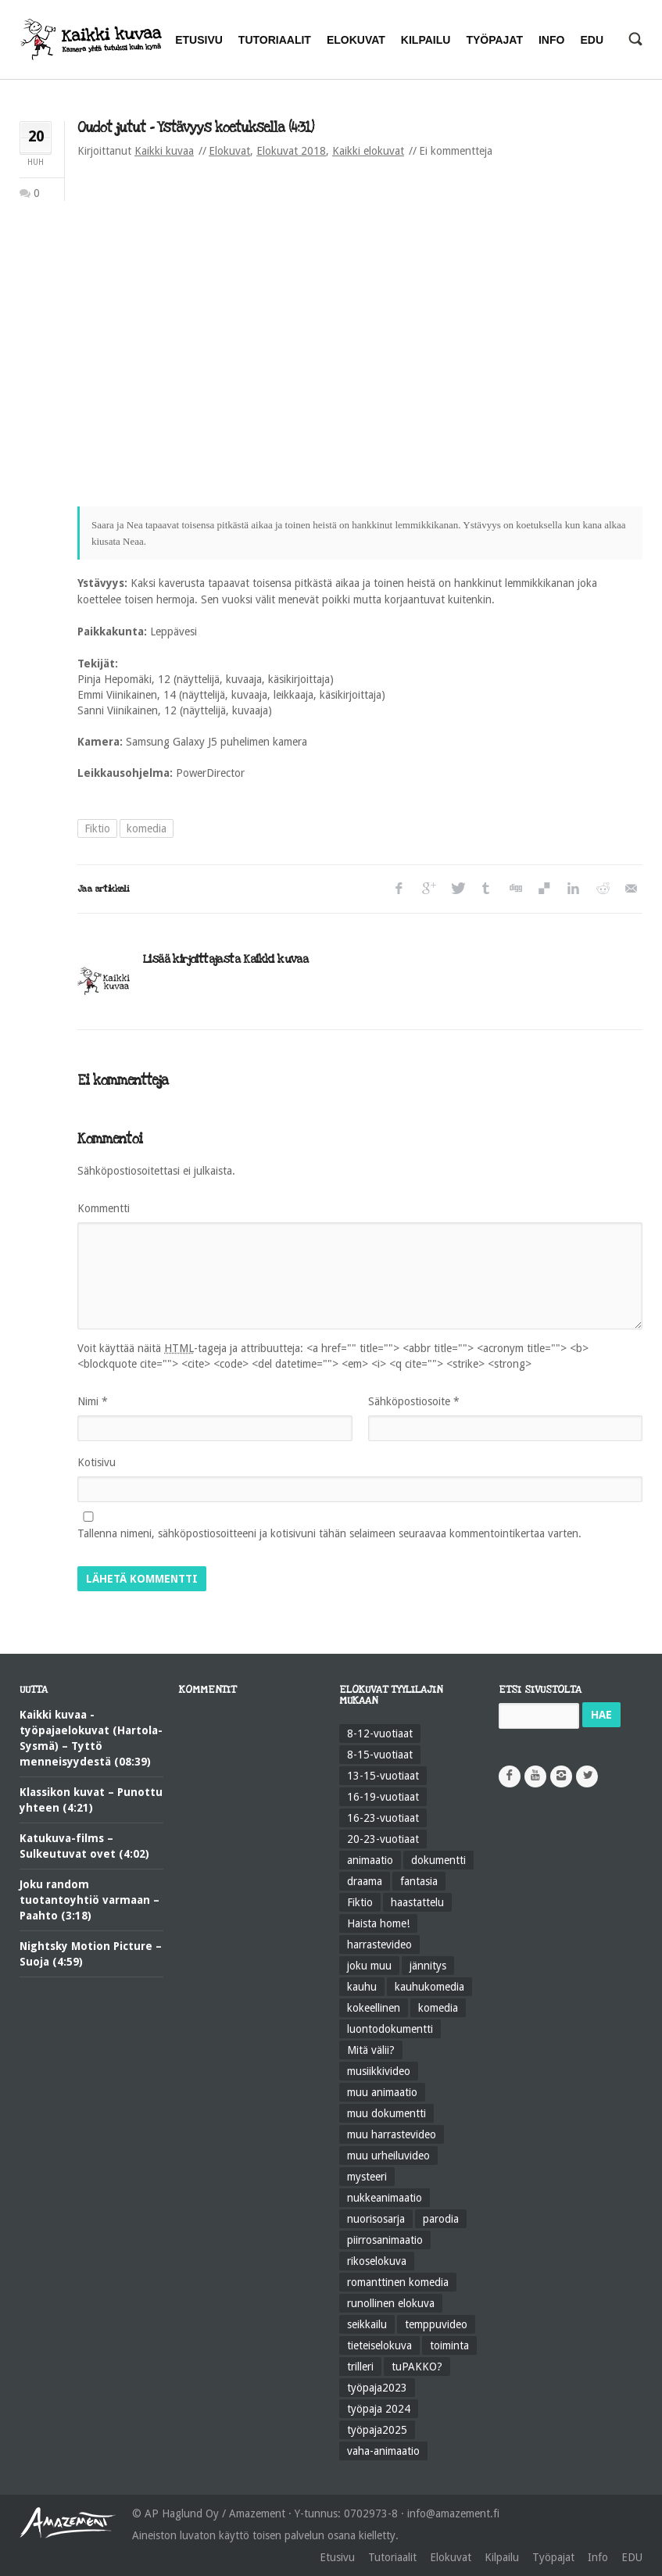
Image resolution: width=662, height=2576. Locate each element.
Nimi (92, 1401)
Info (598, 2557)
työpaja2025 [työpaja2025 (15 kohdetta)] (377, 2430)
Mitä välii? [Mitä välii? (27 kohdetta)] (371, 2050)
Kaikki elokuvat (368, 151)
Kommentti (103, 1208)
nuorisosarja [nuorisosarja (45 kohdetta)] (376, 2219)
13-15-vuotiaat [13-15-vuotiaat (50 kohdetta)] (383, 1775)
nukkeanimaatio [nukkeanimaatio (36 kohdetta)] (384, 2197)
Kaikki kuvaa (164, 151)
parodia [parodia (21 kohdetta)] (441, 2219)
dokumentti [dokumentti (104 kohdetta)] (438, 1860)
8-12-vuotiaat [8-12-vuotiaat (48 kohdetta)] (380, 1733)
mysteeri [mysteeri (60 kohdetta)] (367, 2176)
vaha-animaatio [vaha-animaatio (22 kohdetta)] (383, 2451)
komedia (146, 828)
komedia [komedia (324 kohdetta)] (438, 2008)
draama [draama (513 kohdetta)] (364, 1881)
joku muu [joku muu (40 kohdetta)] (369, 1965)
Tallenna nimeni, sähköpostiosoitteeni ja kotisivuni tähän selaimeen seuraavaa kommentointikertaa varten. (329, 1533)
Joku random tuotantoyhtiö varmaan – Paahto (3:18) (89, 1900)
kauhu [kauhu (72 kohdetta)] (362, 1986)
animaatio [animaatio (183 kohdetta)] (370, 1860)
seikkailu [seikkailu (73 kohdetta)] (367, 2324)
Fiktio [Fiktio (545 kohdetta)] (360, 1902)
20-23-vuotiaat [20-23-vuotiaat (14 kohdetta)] (383, 1839)
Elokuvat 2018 (291, 151)
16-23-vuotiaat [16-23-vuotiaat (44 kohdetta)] (383, 1818)
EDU (631, 2557)
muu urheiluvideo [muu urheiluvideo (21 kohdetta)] (388, 2155)
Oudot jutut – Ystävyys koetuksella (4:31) (195, 128)
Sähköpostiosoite (414, 1401)
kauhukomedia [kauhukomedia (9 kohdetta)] (429, 1986)
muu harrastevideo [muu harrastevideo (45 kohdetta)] (391, 2134)
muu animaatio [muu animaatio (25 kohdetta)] (382, 2092)
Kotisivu (96, 1462)
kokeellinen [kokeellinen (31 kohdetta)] (373, 2008)
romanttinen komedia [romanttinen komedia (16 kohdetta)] (398, 2282)
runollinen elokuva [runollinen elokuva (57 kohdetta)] (391, 2303)
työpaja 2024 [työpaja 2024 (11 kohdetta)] (378, 2408)
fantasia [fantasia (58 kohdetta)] (419, 1881)
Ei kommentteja (455, 151)
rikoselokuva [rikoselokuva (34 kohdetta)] (376, 2261)
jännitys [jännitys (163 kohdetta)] (428, 1965)
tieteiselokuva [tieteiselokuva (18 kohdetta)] (379, 2345)
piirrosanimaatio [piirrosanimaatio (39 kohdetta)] (385, 2240)
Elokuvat (229, 151)
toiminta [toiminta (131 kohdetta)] (449, 2345)
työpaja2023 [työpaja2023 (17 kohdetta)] (377, 2387)
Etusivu (337, 2557)
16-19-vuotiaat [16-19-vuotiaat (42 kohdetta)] (383, 1797)
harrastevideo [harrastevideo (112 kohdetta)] (379, 1944)
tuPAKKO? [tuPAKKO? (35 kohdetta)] (417, 2366)
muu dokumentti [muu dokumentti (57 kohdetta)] (386, 2113)
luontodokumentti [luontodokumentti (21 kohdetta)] (390, 2029)
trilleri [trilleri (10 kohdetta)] (360, 2366)
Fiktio (97, 828)
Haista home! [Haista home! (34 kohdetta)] (378, 1923)
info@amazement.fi (453, 2513)
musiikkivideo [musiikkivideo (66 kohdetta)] (378, 2071)
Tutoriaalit (392, 2557)
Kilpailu (502, 2557)
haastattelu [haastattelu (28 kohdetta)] (417, 1902)
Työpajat (553, 2557)
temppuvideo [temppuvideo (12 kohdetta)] (436, 2324)
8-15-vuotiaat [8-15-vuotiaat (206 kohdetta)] (380, 1754)
